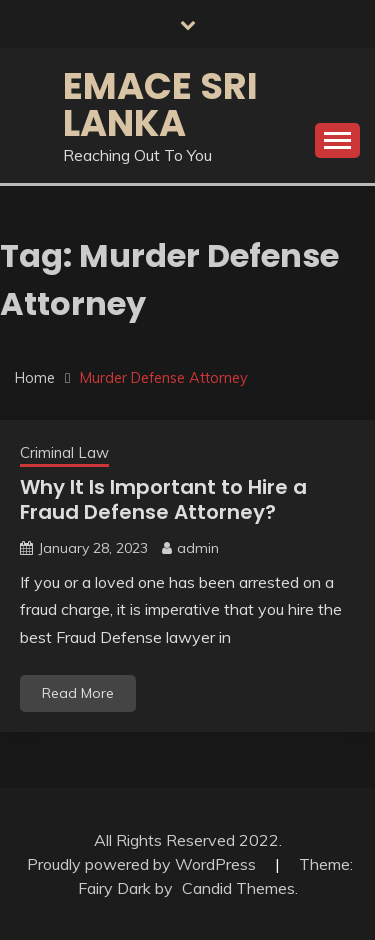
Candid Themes (238, 888)
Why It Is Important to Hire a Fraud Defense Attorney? (163, 499)
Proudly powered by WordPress (143, 864)
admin (198, 548)
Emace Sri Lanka (160, 104)
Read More (78, 693)
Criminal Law (64, 452)
